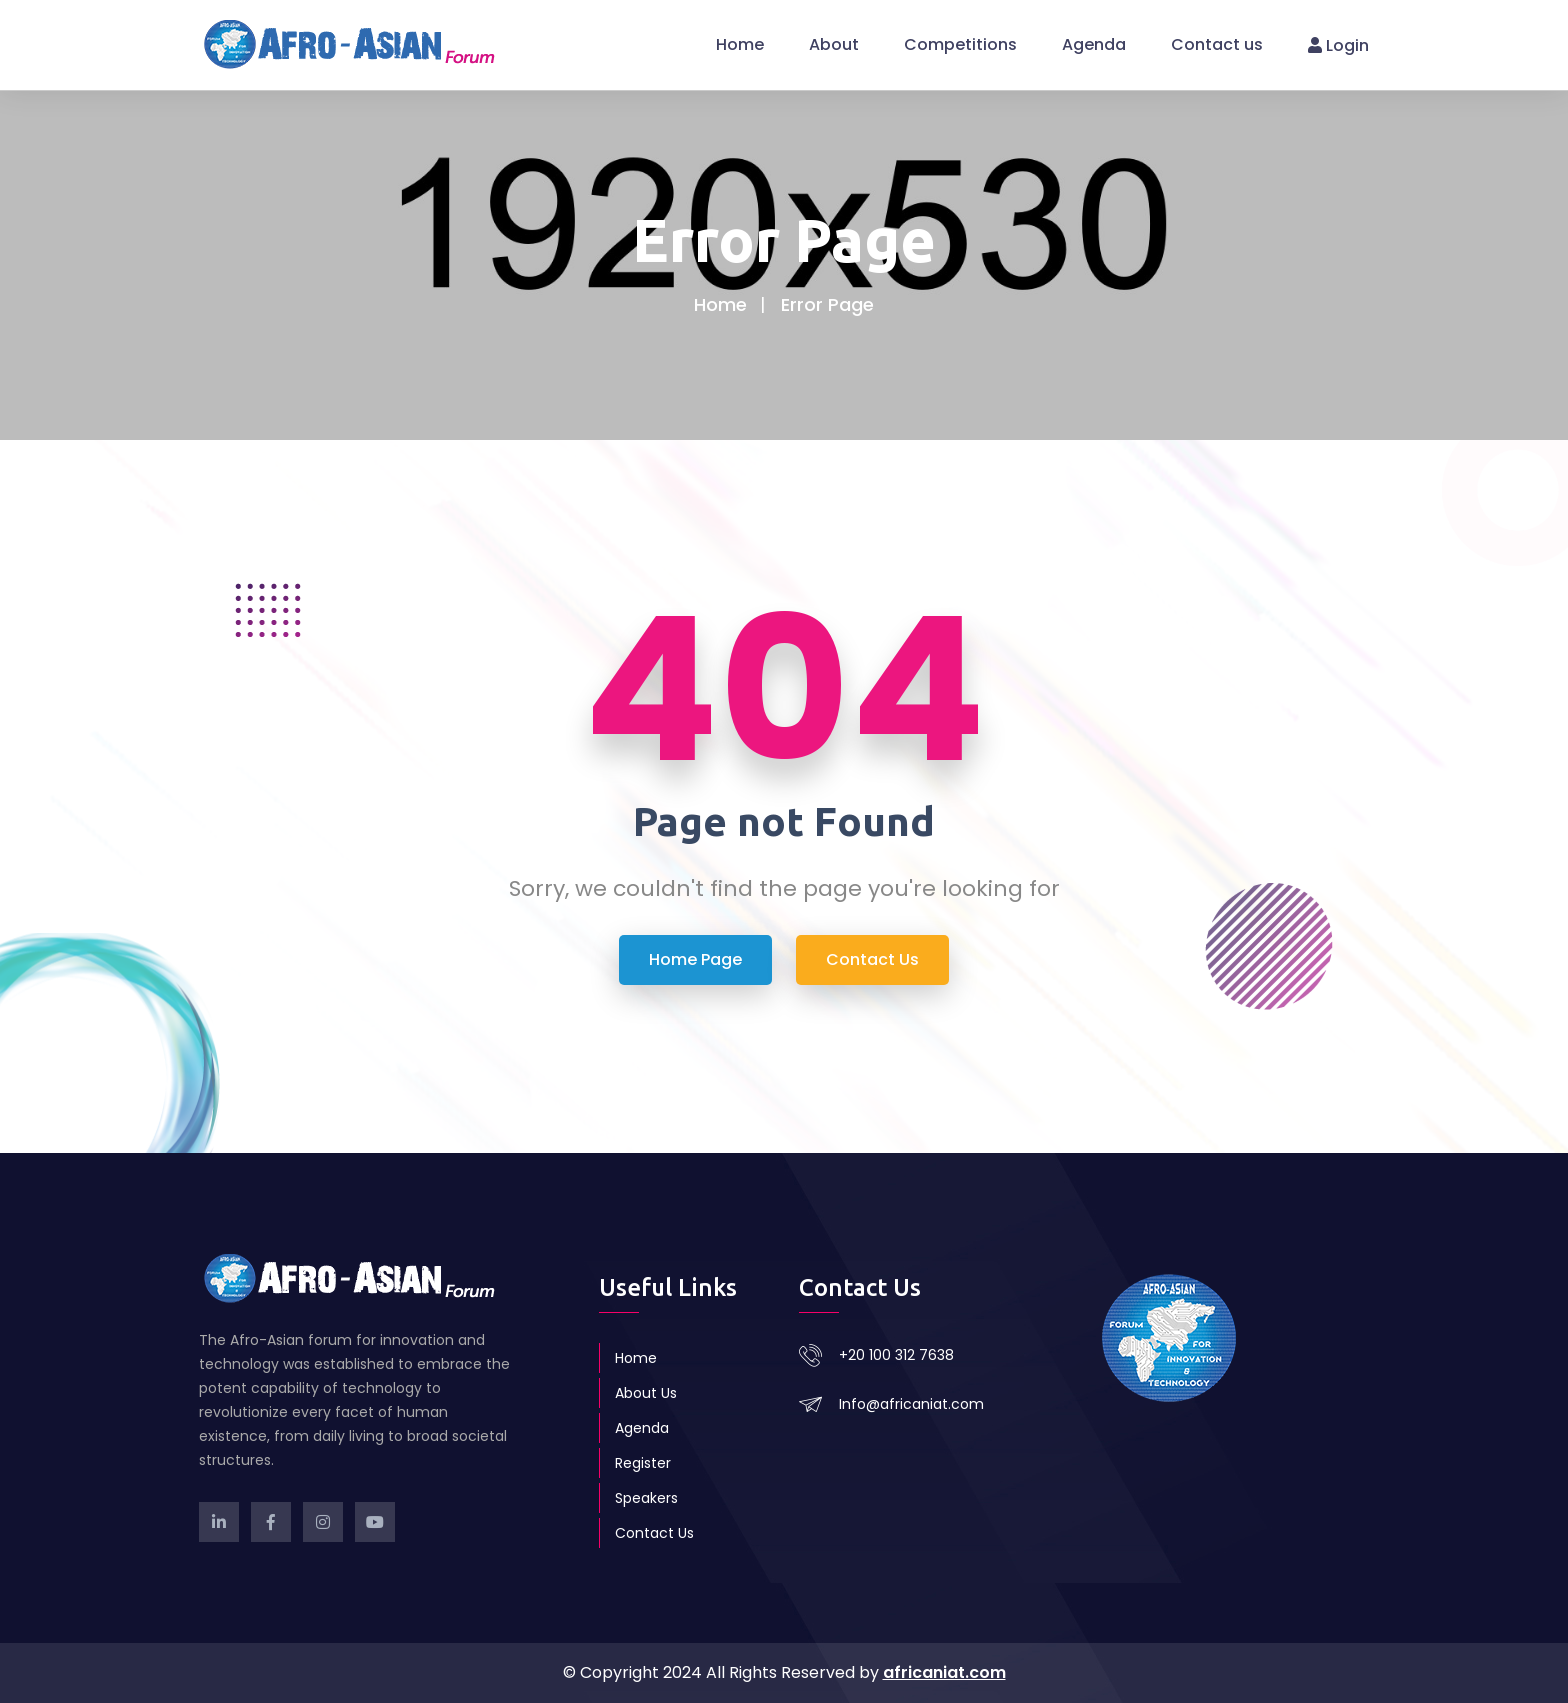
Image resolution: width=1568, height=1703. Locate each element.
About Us (646, 1393)
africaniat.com (944, 1672)
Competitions (960, 44)
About (834, 44)
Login (1338, 45)
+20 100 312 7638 (896, 1355)
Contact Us (654, 1533)
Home (740, 44)
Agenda (1094, 44)
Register (643, 1463)
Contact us (1217, 44)
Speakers (646, 1498)
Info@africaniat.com (911, 1404)
